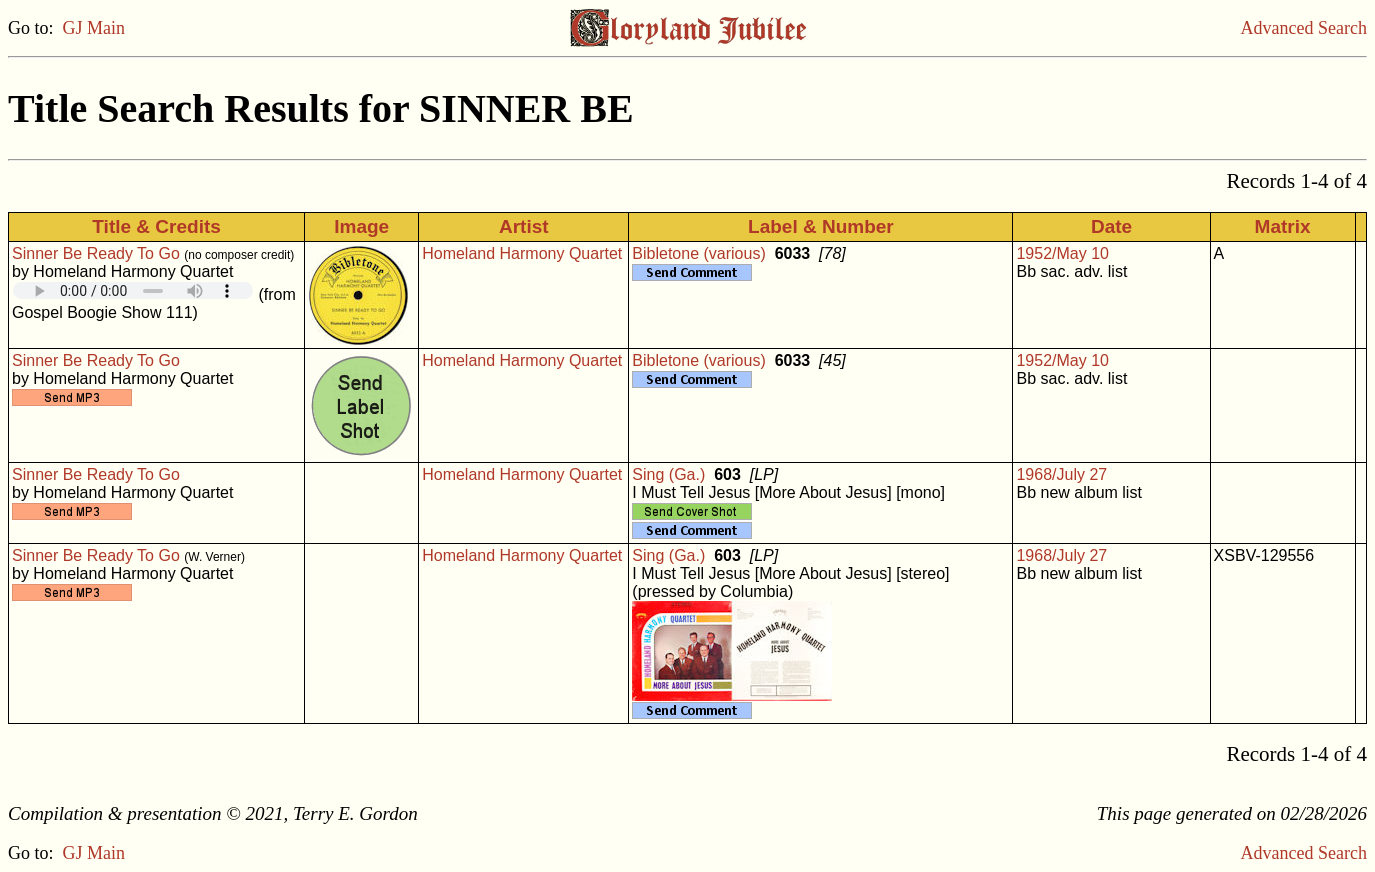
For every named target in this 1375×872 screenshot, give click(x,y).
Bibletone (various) (698, 253)
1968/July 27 (1061, 474)
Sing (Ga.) (668, 474)
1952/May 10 (1062, 253)
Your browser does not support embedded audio (133, 290)
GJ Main (94, 28)
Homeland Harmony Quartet (522, 253)
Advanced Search (1304, 28)
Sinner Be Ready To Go (96, 253)
